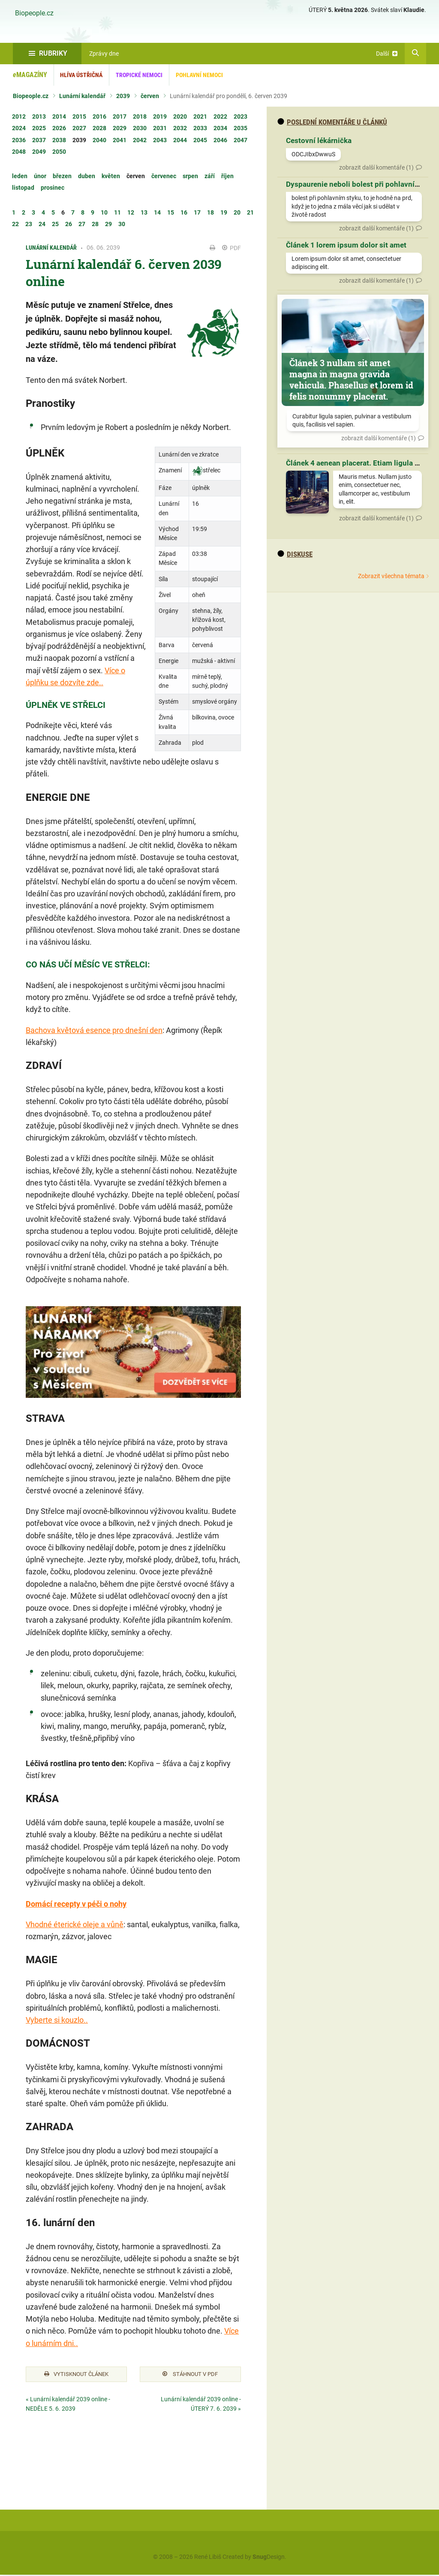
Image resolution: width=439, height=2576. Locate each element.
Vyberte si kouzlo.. (57, 2019)
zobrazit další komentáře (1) (376, 167)
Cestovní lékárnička (319, 140)
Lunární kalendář (82, 96)
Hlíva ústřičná (81, 75)
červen (150, 96)
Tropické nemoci (139, 75)
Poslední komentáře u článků (332, 122)
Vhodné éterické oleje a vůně (74, 1924)
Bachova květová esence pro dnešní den (94, 1030)
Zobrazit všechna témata (391, 576)
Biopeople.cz (34, 13)
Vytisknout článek (76, 2375)
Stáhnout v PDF (190, 2375)
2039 (123, 96)
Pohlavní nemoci (199, 75)
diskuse (295, 554)
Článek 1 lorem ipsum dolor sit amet (346, 245)
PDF (231, 248)
